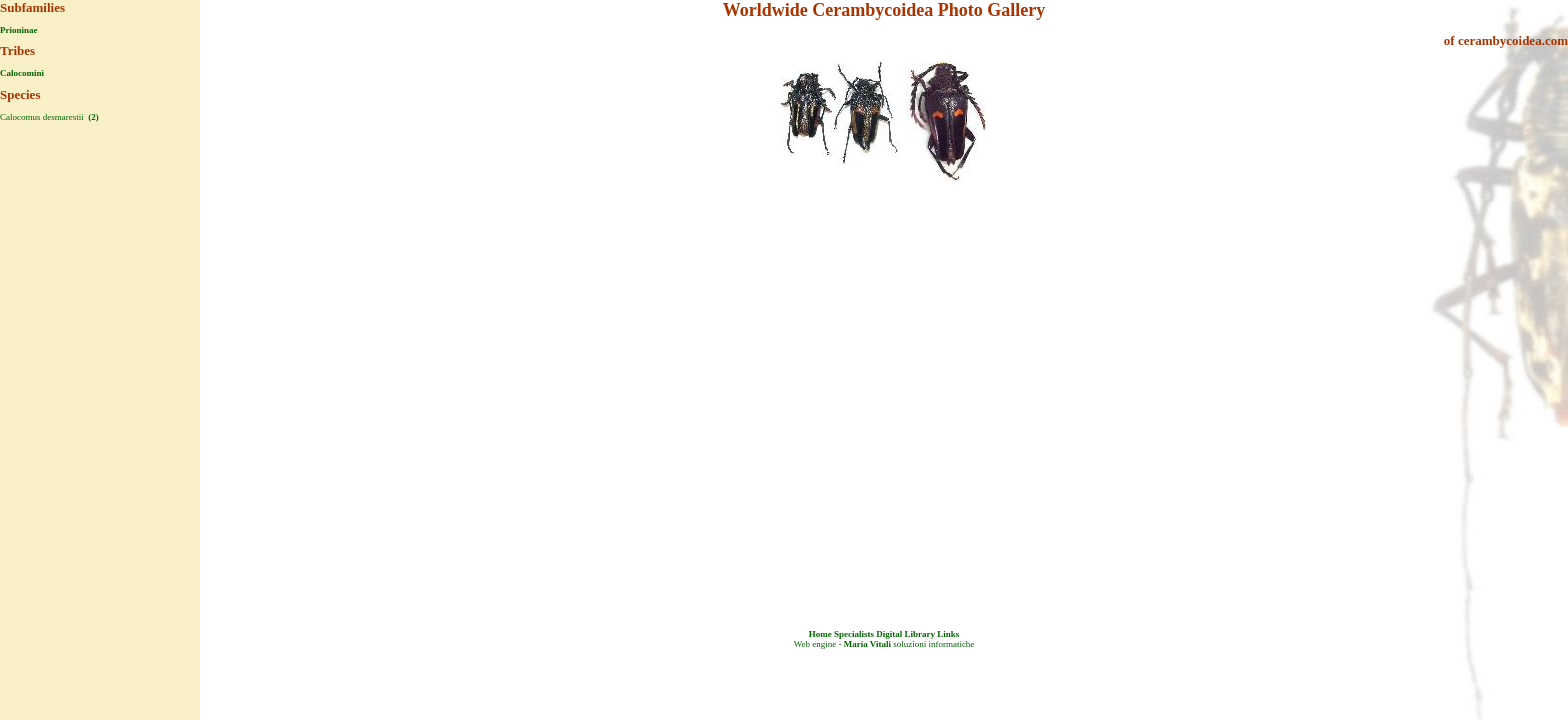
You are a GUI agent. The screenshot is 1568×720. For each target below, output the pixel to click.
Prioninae (19, 30)
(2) (92, 117)
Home (820, 634)
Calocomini (22, 73)
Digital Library (905, 634)
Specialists (854, 634)
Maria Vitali (867, 644)
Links (948, 634)
